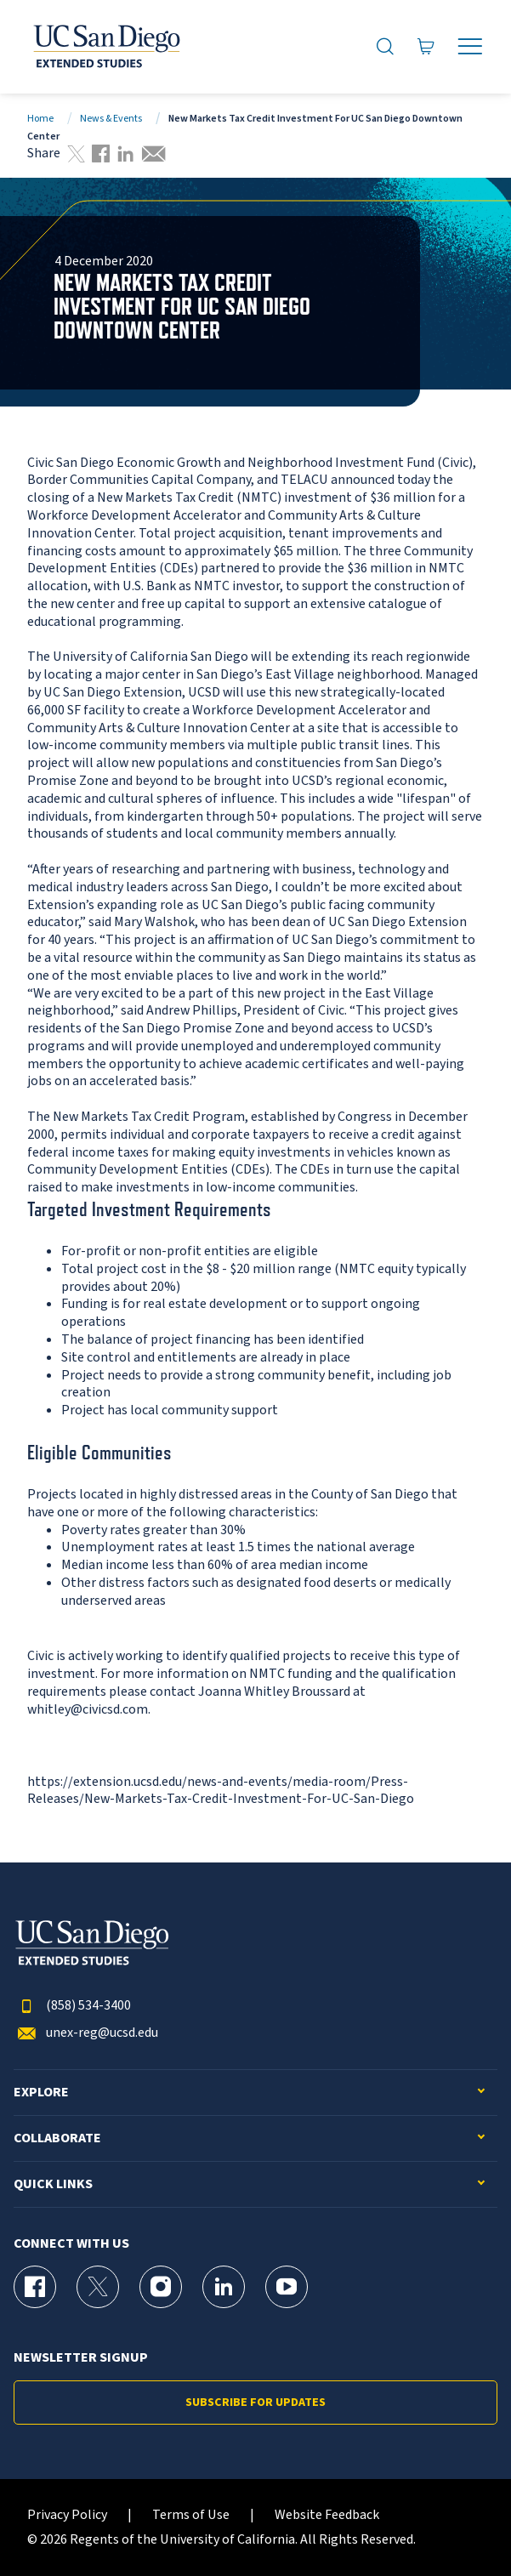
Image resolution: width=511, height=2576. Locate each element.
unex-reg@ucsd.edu (86, 2033)
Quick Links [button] (53, 2184)
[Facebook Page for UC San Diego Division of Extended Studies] (35, 2287)
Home (40, 118)
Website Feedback (327, 2515)
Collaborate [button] (57, 2138)
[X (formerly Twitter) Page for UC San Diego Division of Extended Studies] (98, 2287)
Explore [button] (41, 2092)
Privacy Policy (67, 2515)
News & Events (111, 118)
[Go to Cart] (426, 47)
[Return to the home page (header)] (105, 47)
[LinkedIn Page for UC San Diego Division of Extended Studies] (223, 2287)
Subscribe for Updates (255, 2402)
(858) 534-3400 (72, 2006)
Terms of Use (191, 2515)
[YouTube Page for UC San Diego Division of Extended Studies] (286, 2287)
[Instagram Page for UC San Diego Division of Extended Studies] (160, 2287)
